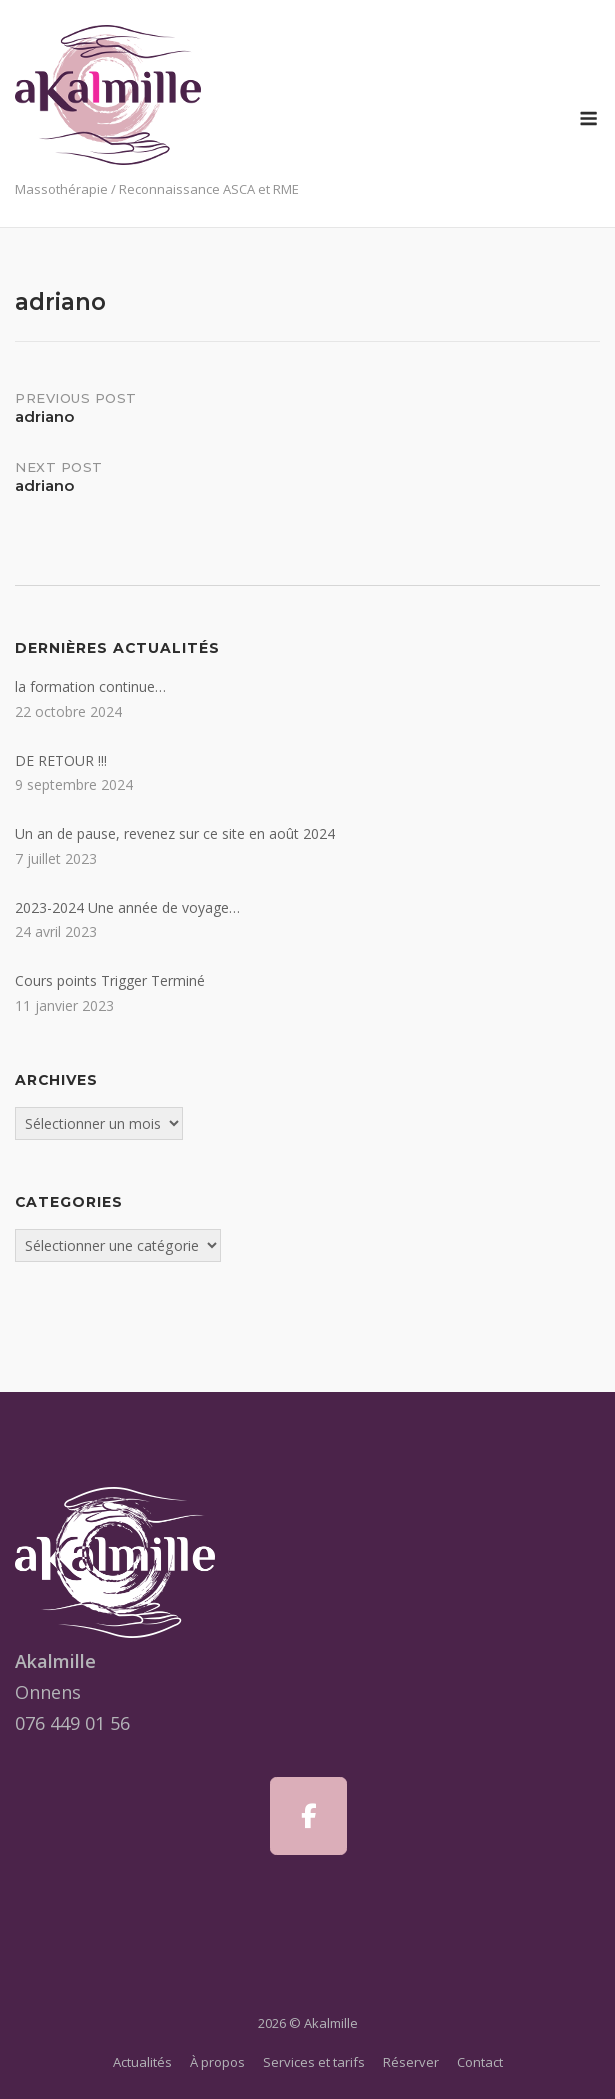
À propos (217, 2062)
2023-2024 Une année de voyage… (127, 907)
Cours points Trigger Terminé (110, 980)
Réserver (411, 2062)
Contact (480, 2062)
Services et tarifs (314, 2062)
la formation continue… (90, 686)
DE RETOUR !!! (61, 760)
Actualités (142, 2062)
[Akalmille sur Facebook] (308, 1816)
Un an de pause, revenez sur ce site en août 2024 (175, 833)
